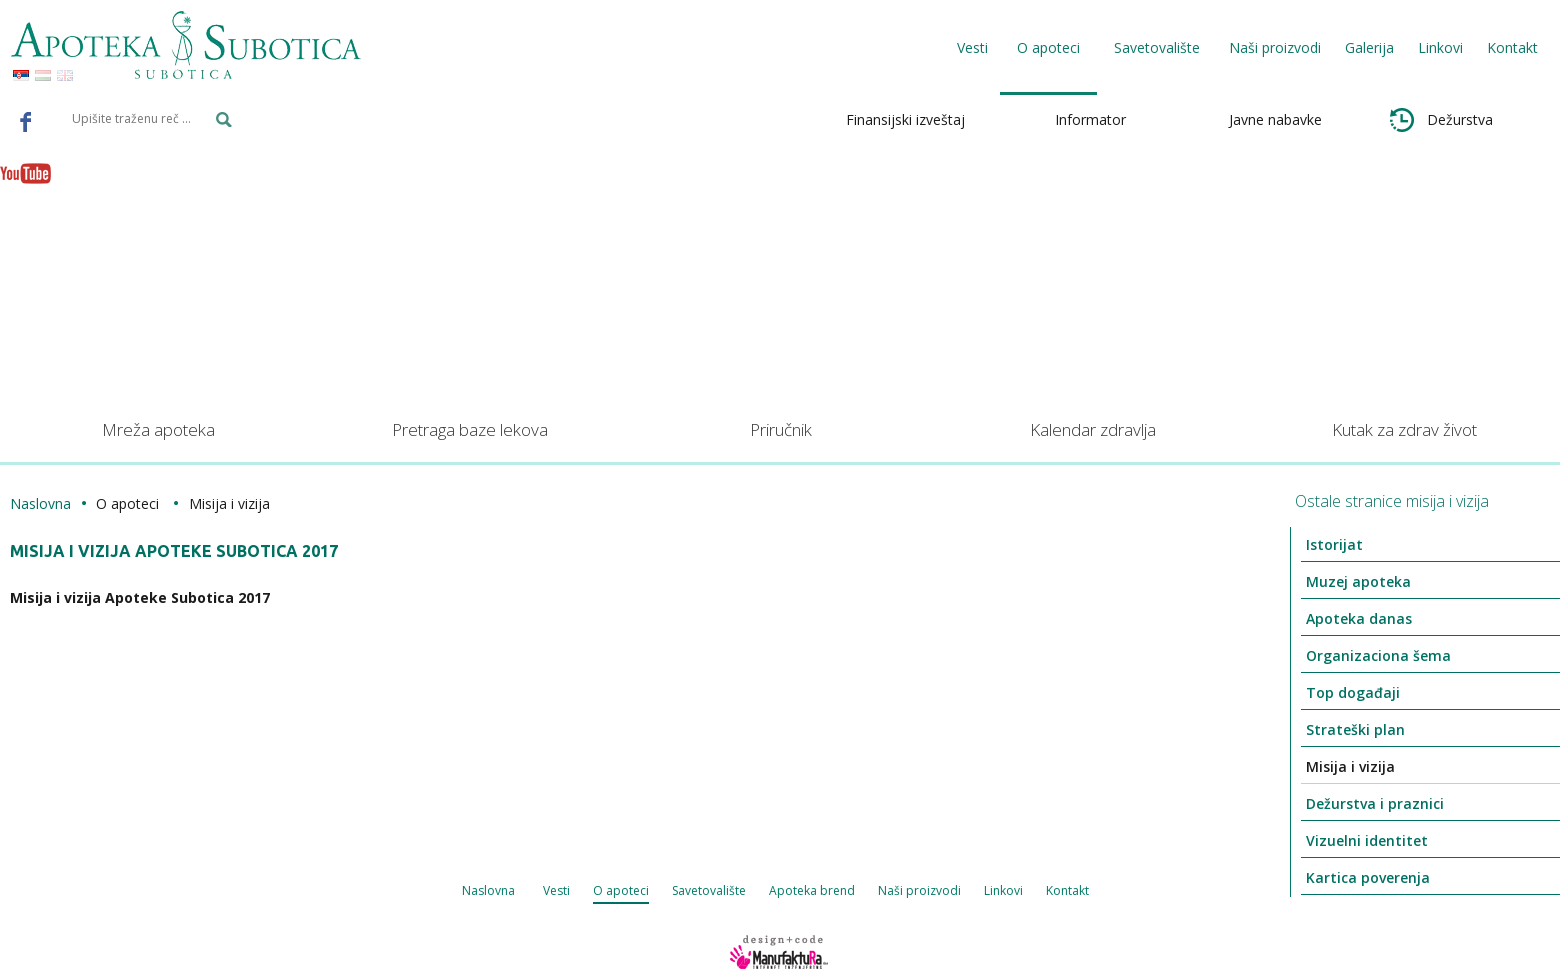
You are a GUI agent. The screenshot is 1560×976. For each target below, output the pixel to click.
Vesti (972, 47)
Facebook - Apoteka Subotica (26, 121)
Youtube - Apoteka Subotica (26, 173)
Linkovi (1440, 47)
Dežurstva (1441, 120)
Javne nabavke (1275, 119)
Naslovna (40, 503)
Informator (1090, 119)
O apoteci (621, 890)
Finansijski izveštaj (905, 119)
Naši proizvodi (1275, 47)
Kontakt (1512, 47)
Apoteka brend (812, 890)
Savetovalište (709, 890)
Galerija (1369, 47)
